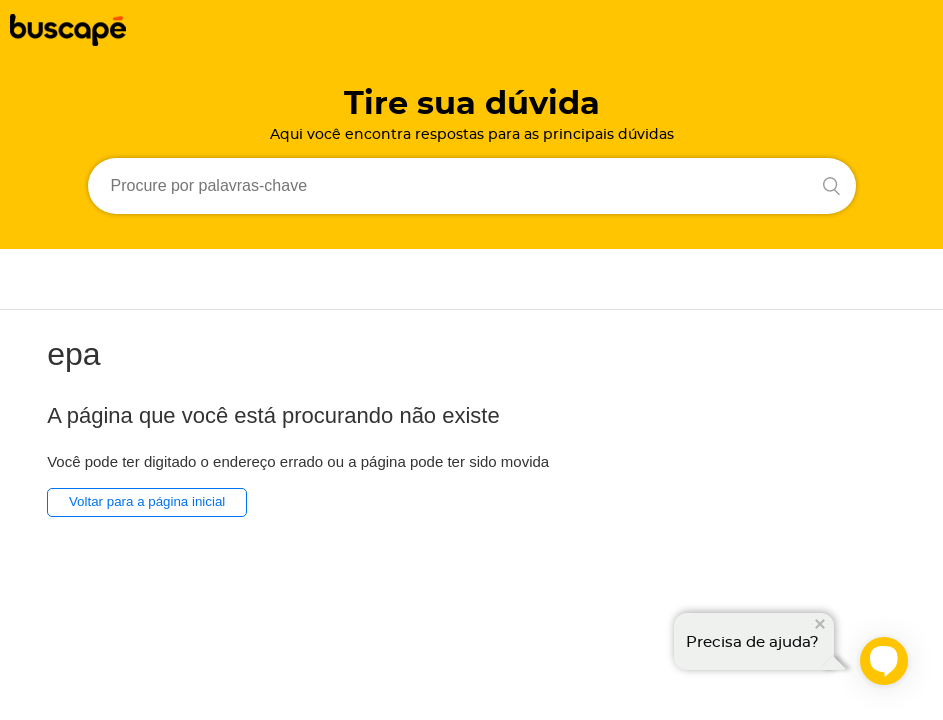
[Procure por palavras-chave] (472, 186)
